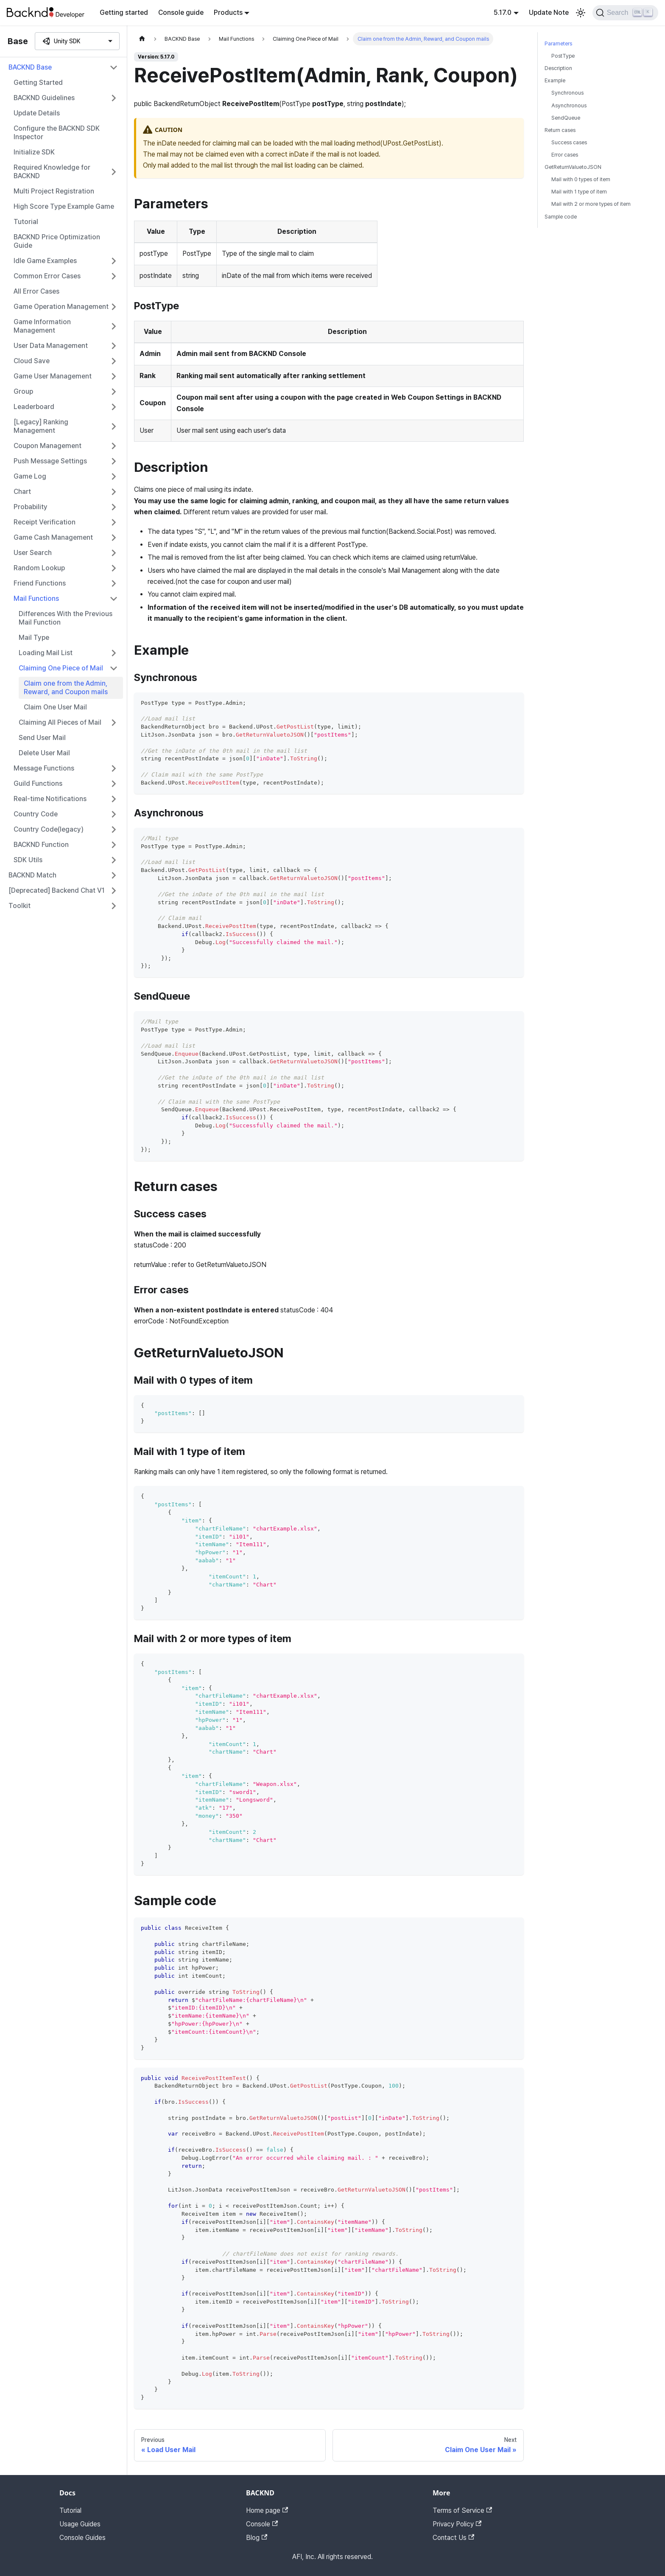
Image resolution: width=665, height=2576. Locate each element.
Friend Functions (40, 583)
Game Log (30, 476)
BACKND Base (30, 67)
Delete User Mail (44, 753)
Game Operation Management (61, 307)
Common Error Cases (47, 276)
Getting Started (38, 82)
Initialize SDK (34, 152)
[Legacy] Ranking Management (41, 426)
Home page (267, 2510)
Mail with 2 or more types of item (591, 204)
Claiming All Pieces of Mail (60, 722)
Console (262, 2524)
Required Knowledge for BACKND (52, 171)
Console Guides (82, 2538)
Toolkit (19, 906)
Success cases (569, 142)
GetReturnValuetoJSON (573, 167)
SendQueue (565, 118)
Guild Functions (38, 783)
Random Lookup (39, 568)
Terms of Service (462, 2510)
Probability (31, 507)
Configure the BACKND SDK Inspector (57, 132)
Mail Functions (36, 598)
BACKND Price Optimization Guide (57, 241)
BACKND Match (32, 875)
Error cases (564, 154)
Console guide (181, 12)
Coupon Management (47, 446)
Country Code (36, 814)
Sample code (561, 216)
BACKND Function (41, 845)
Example (555, 80)
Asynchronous (569, 105)
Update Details (37, 113)
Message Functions (44, 768)
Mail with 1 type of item (579, 191)
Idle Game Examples (45, 261)
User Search (33, 553)
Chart (22, 492)
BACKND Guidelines (44, 98)
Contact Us (453, 2538)
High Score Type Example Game (64, 206)
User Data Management (51, 346)
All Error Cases (36, 291)
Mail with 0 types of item (580, 179)
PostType (563, 56)
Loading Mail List (46, 653)
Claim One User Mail (55, 707)
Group (23, 391)
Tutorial (26, 222)
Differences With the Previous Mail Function (65, 618)
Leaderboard (34, 407)
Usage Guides (80, 2524)
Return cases (560, 130)
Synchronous (567, 93)
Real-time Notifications (50, 799)
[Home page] (142, 38)
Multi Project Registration (54, 191)
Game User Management (53, 376)
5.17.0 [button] (502, 12)
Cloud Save (32, 361)
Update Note (549, 12)
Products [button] (228, 12)
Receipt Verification (44, 522)
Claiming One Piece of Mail (61, 668)
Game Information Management (42, 326)
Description (558, 68)
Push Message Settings (50, 461)
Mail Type (34, 637)
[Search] (625, 12)
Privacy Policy (457, 2524)
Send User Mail (42, 738)
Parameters (558, 43)
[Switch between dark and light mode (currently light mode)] (580, 13)
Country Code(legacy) (49, 829)
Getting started (124, 12)
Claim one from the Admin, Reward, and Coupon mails (66, 687)
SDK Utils (28, 860)
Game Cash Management (53, 537)
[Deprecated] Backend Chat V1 (56, 890)
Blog (256, 2538)
